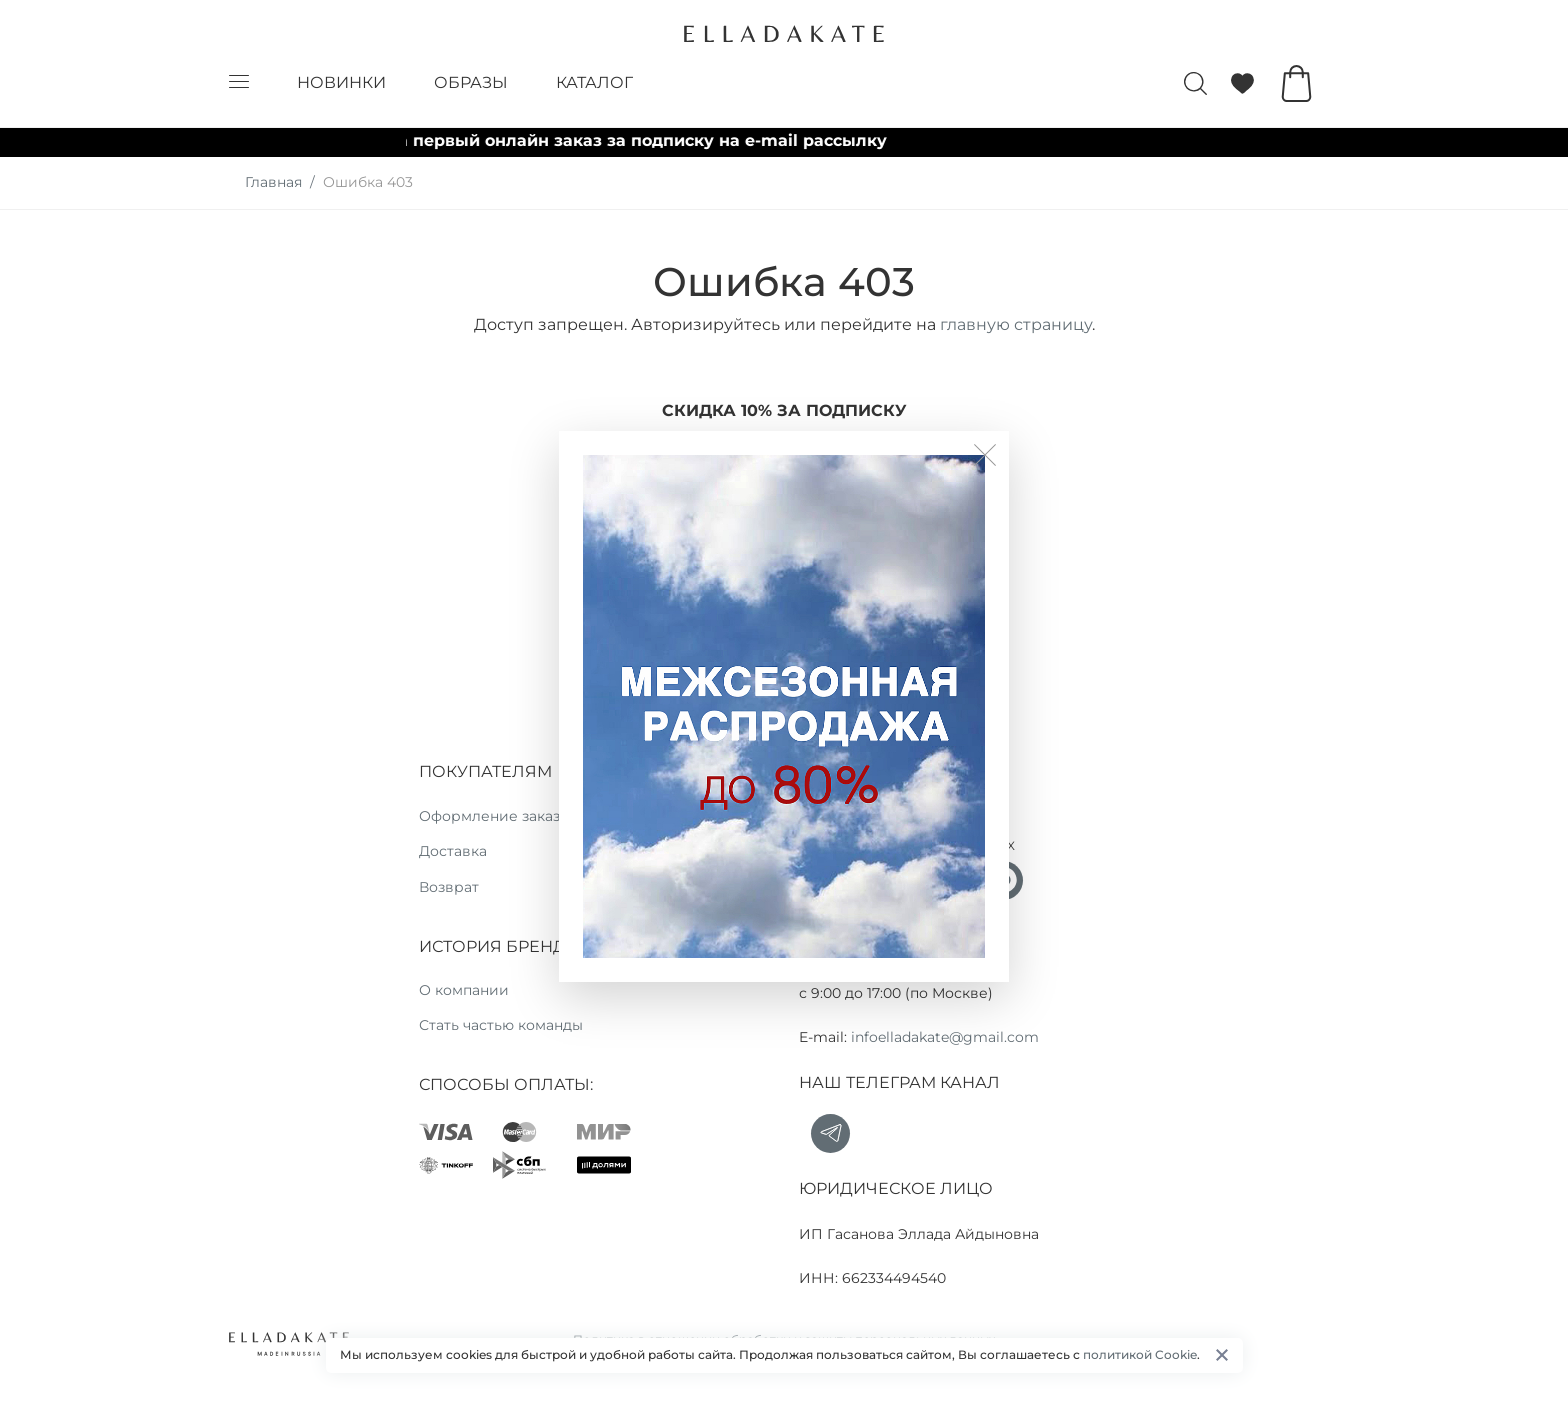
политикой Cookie (1140, 1354)
